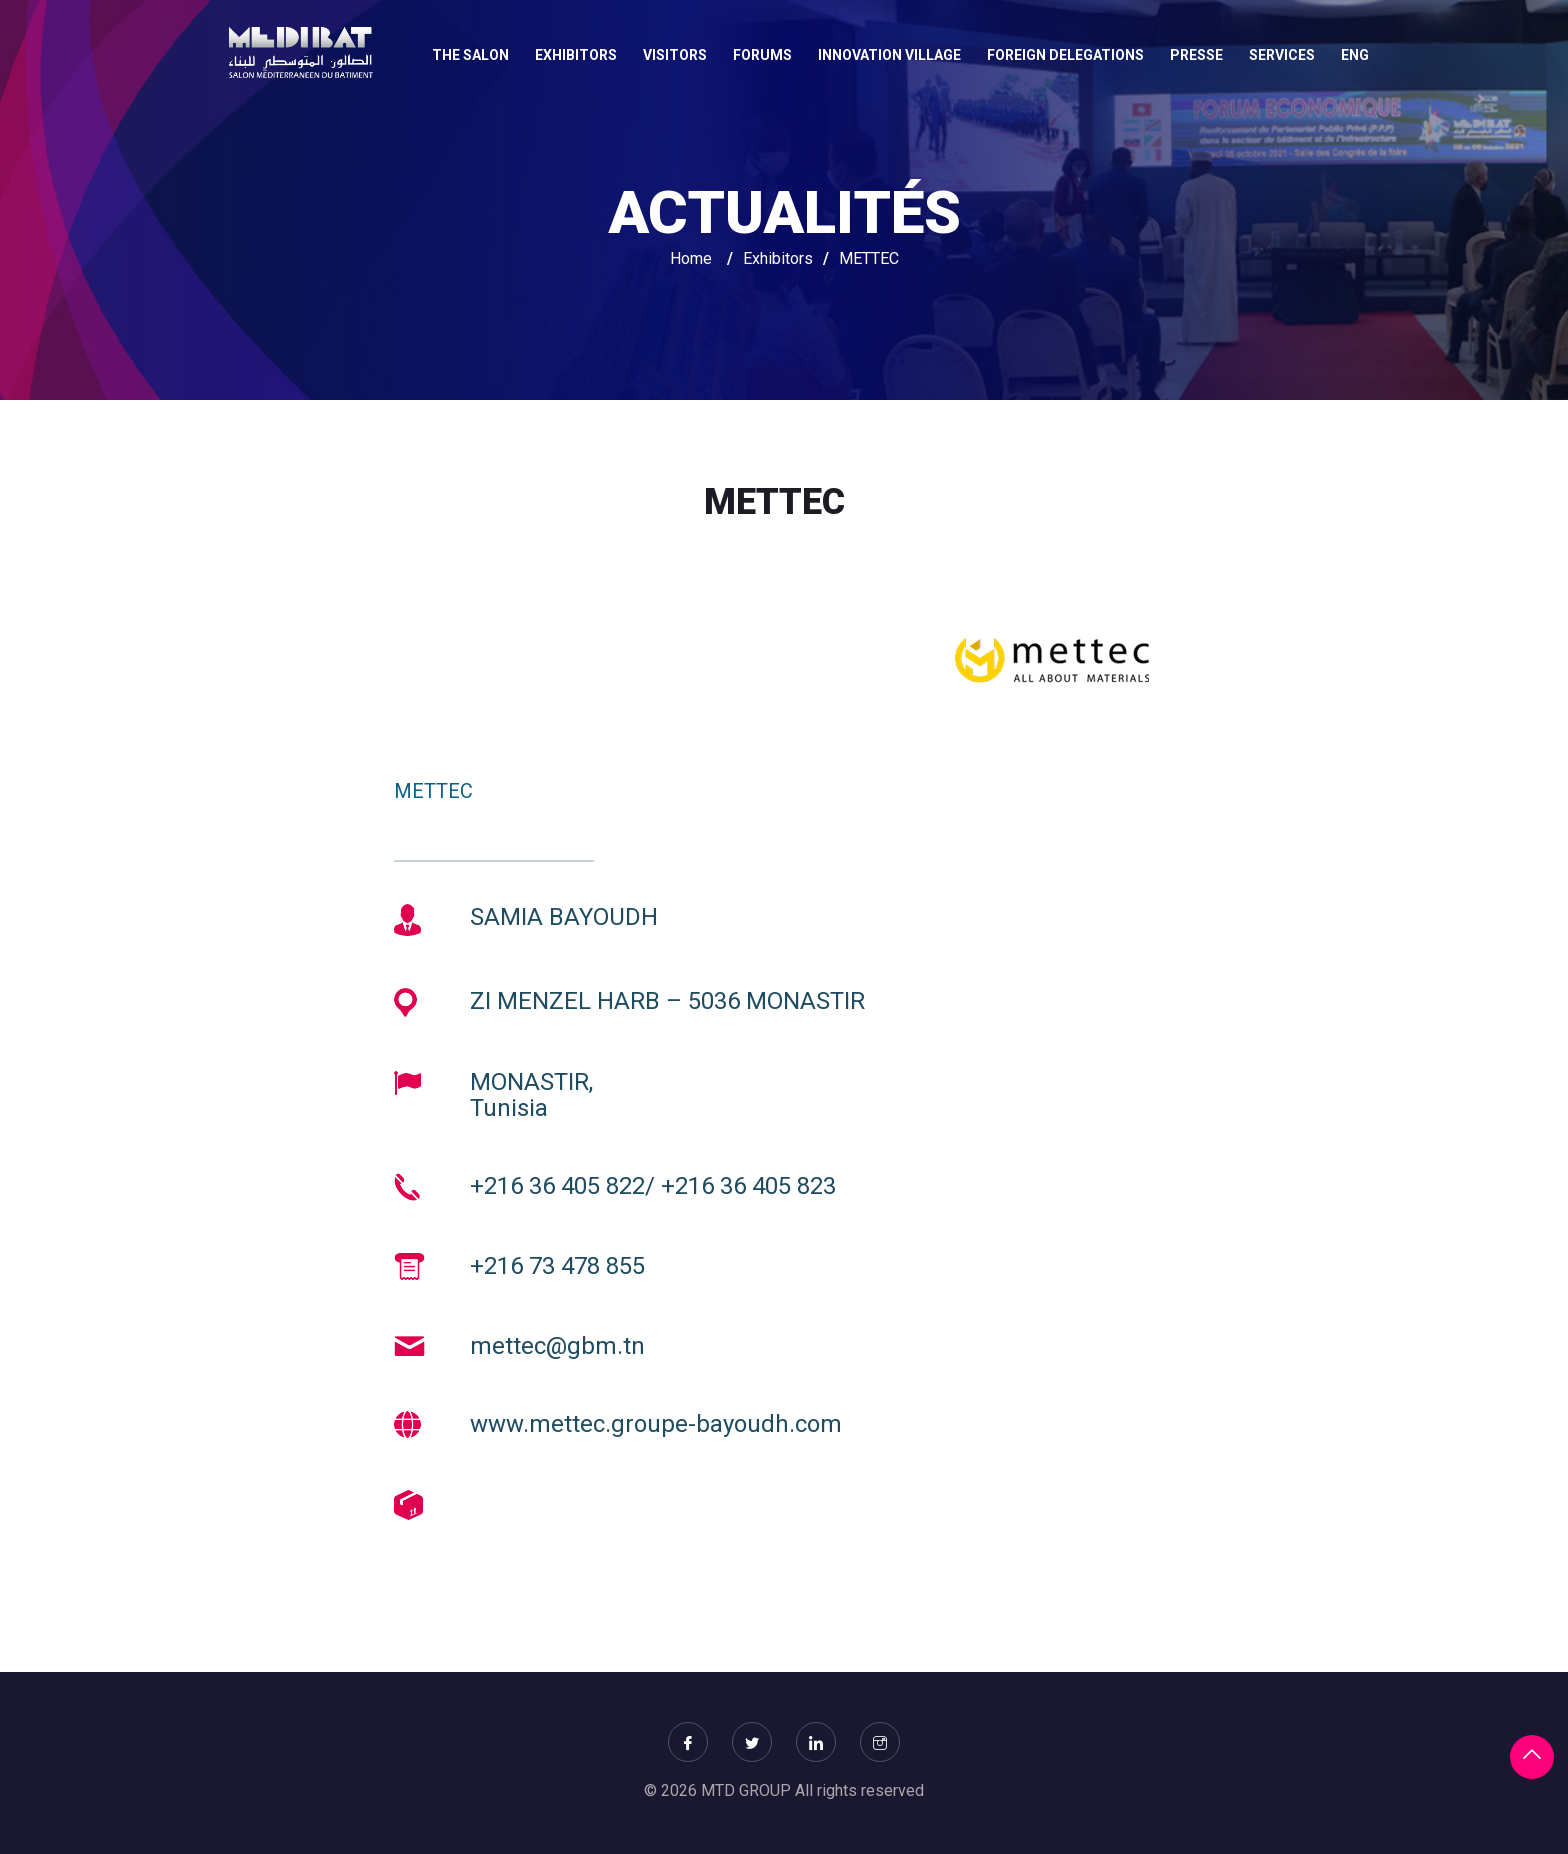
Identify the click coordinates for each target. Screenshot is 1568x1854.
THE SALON (470, 55)
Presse (1196, 55)
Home (691, 258)
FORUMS (762, 55)
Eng (1355, 55)
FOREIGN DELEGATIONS (1065, 55)
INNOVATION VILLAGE (889, 55)
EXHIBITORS (576, 55)
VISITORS (675, 55)
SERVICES (1282, 55)
